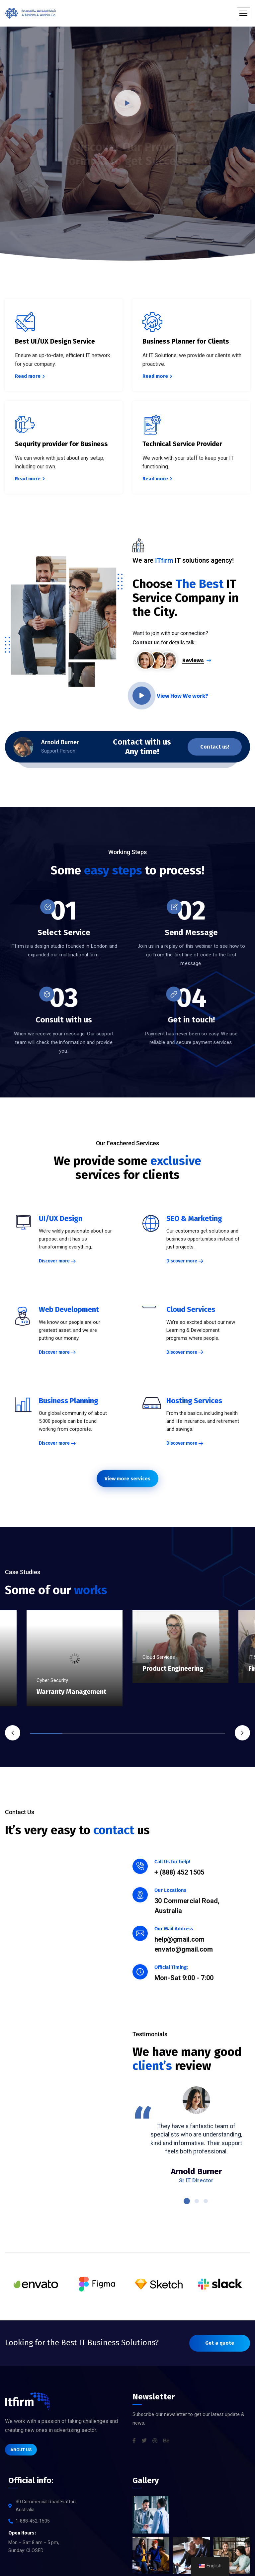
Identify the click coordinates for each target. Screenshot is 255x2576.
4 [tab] (144, 1733)
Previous (12, 1732)
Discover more (54, 1267)
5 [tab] (176, 1733)
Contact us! (214, 753)
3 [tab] (111, 1733)
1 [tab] (46, 1733)
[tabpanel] (180, 1660)
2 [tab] (78, 1733)
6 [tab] (209, 1733)
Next (242, 1732)
